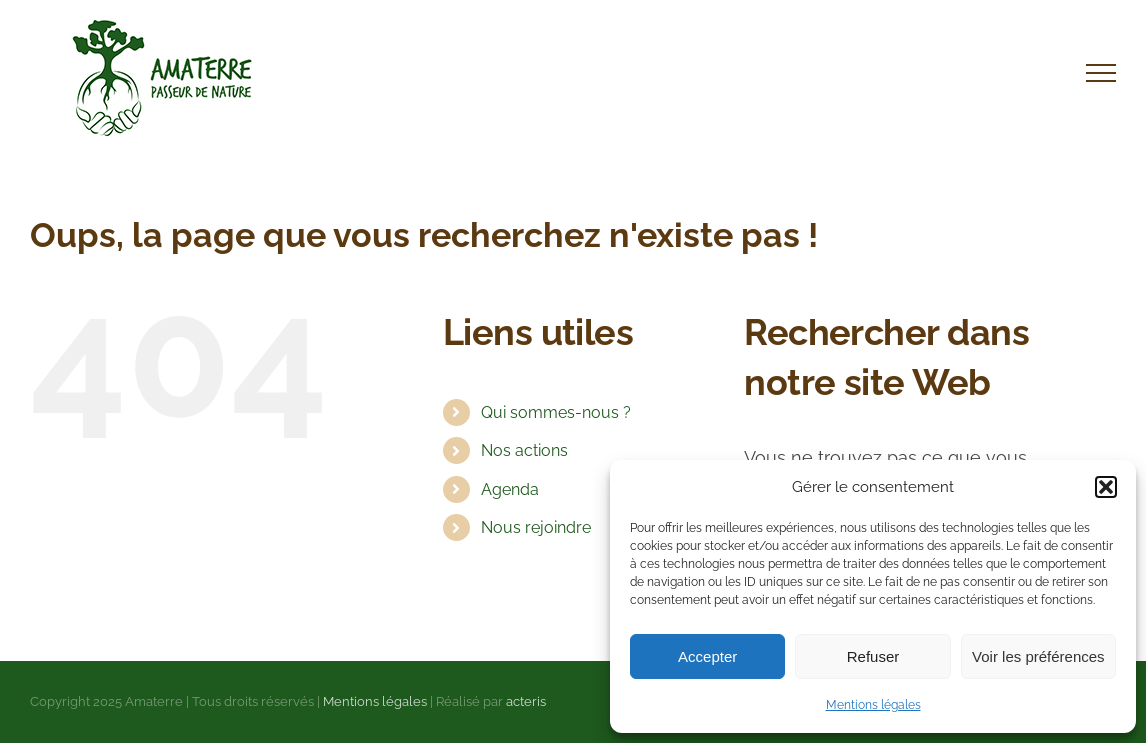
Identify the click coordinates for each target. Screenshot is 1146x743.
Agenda (510, 489)
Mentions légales (873, 705)
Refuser (873, 656)
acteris (526, 701)
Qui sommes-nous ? (556, 412)
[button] (1106, 487)
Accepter (707, 656)
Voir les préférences (1038, 656)
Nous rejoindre (536, 527)
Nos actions (524, 450)
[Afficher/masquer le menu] (1101, 73)
